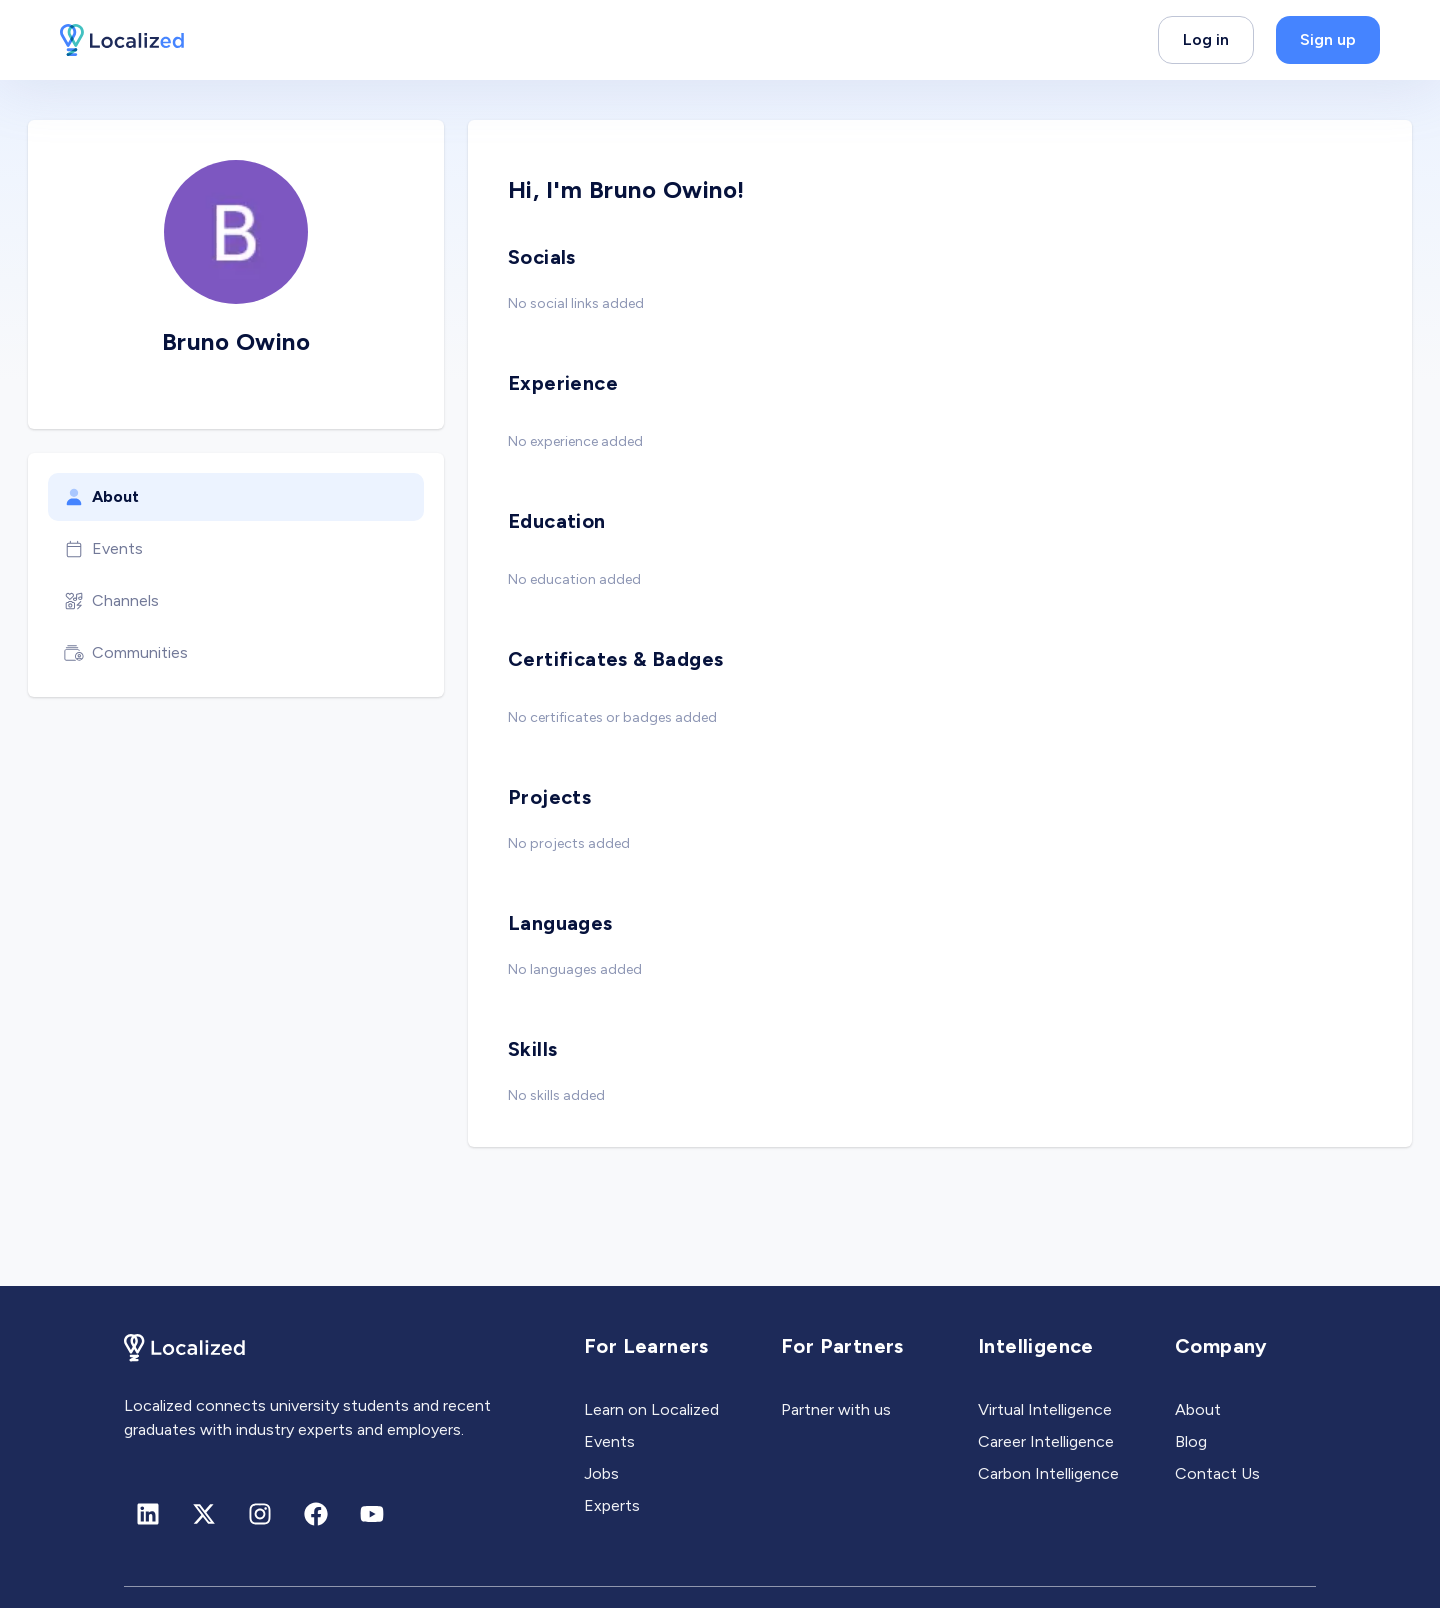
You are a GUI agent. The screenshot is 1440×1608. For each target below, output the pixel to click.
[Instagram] (260, 1514)
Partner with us (836, 1409)
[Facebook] (316, 1514)
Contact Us (1217, 1473)
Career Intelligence (1046, 1441)
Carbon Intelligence (1048, 1473)
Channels (111, 601)
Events (103, 549)
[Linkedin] (148, 1514)
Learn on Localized (651, 1409)
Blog (1191, 1441)
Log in (1206, 39)
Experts (612, 1505)
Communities (126, 653)
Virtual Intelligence (1045, 1409)
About (101, 497)
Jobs (601, 1473)
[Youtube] (372, 1514)
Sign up (1328, 39)
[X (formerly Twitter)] (204, 1514)
